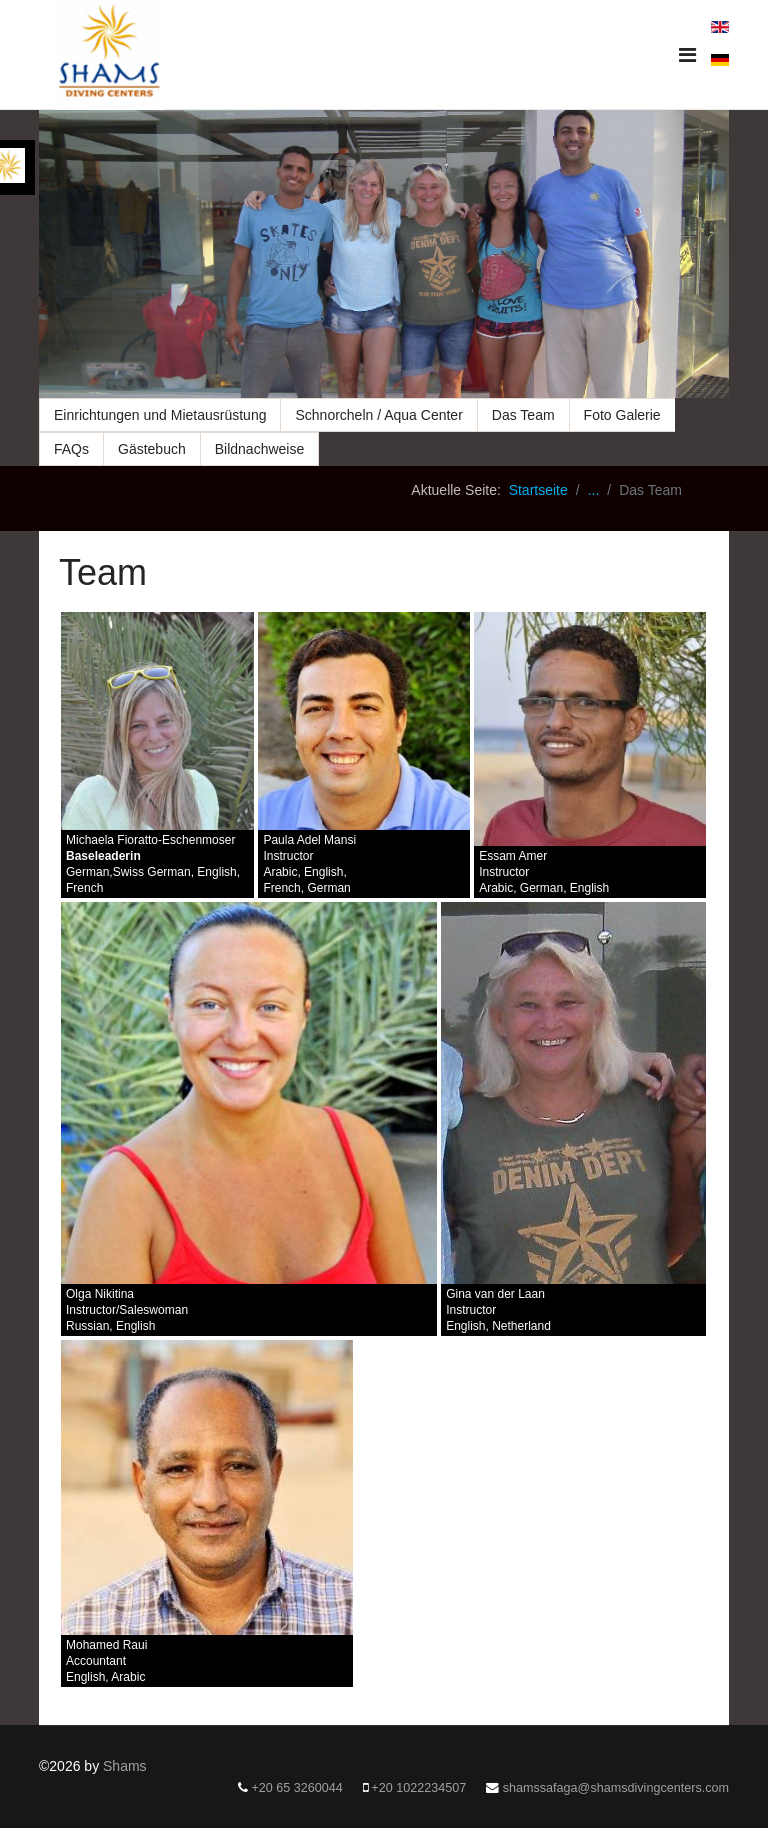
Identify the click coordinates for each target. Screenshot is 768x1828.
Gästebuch (152, 449)
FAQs (71, 449)
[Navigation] (687, 55)
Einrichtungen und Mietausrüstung (160, 415)
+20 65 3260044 (296, 1788)
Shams (125, 1766)
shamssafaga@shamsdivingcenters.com (616, 1788)
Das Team (523, 415)
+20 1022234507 (418, 1788)
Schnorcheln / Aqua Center (378, 415)
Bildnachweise (260, 449)
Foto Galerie (622, 415)
